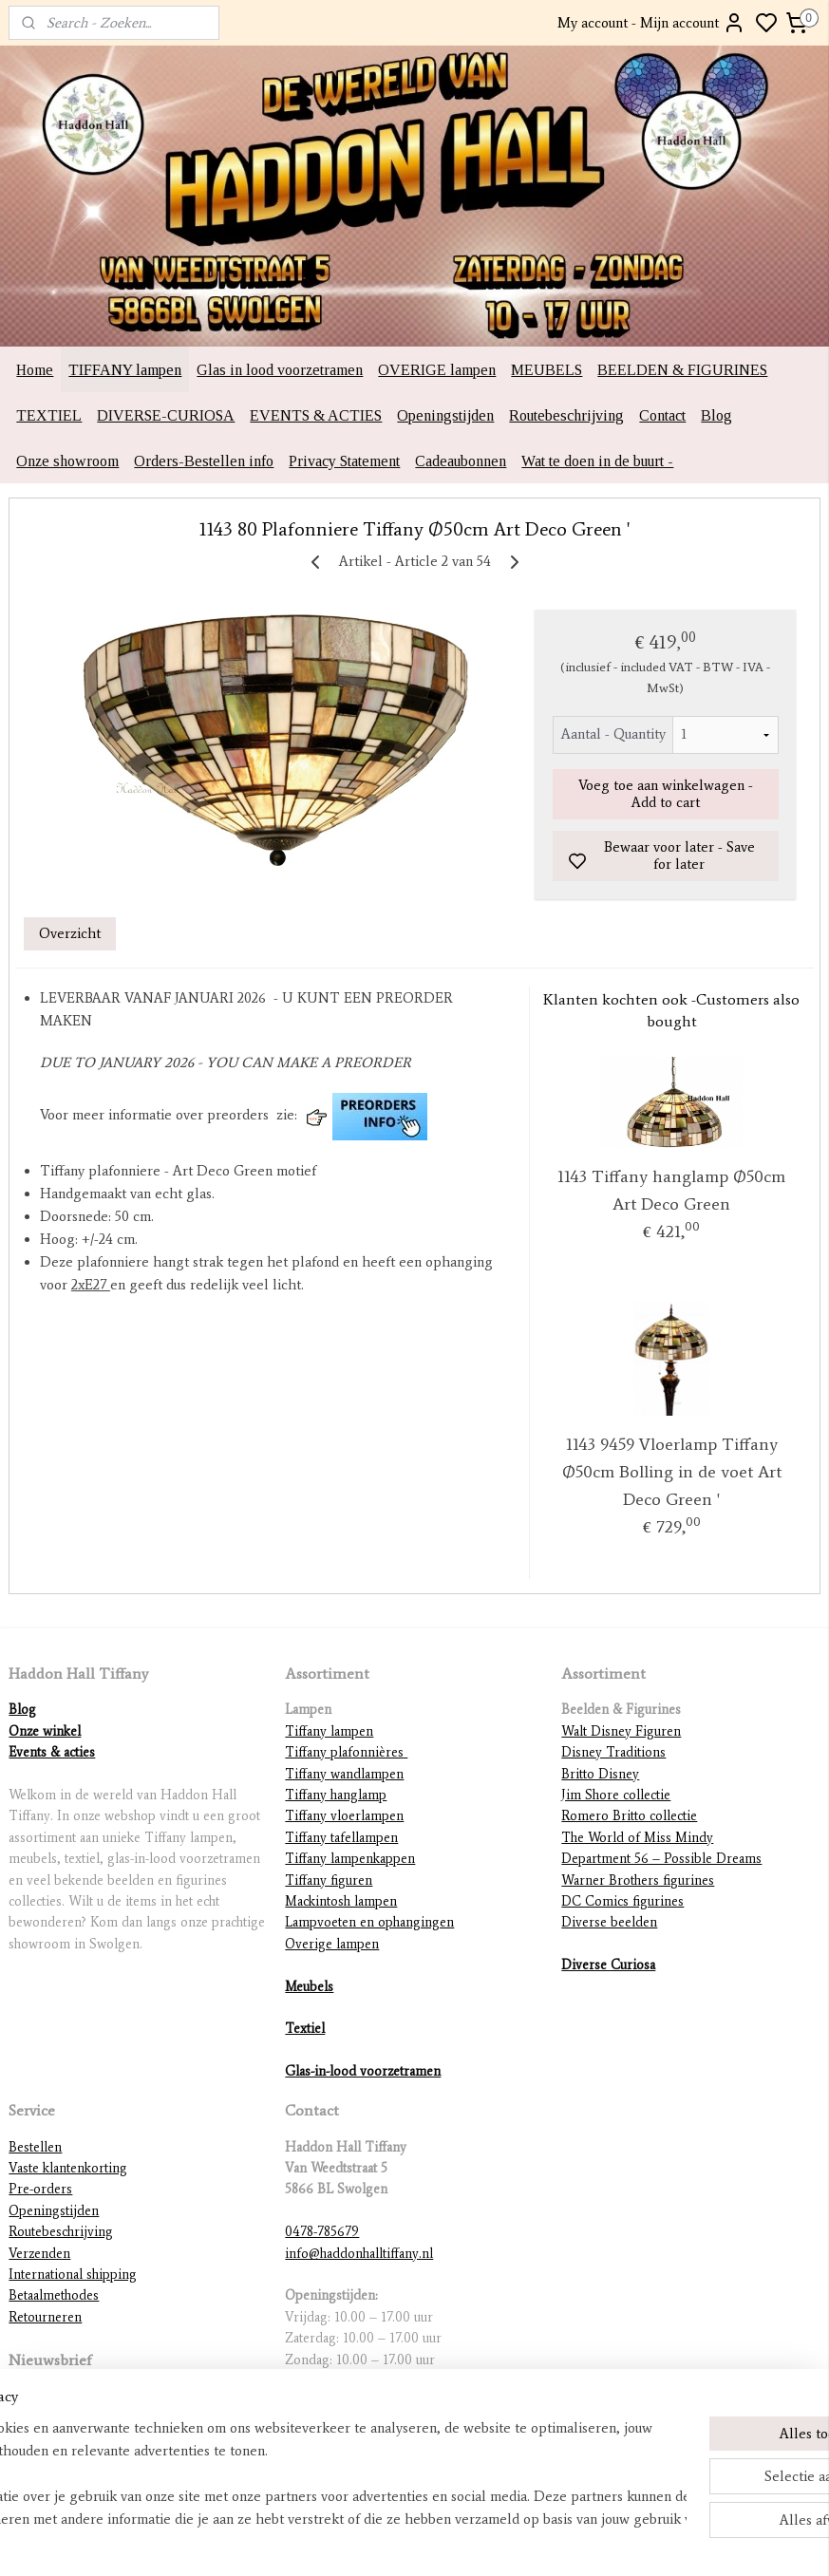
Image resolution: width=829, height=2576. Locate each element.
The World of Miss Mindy (637, 1838)
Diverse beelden (609, 1922)
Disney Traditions (613, 1752)
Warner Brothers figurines (637, 1880)
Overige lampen (332, 1944)
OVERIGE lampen (437, 370)
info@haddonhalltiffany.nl (359, 2254)
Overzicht (70, 933)
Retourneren (45, 2317)
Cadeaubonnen (460, 461)
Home (34, 370)
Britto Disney (600, 1774)
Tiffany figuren (328, 1880)
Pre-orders (40, 2189)
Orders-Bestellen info (203, 461)
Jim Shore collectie (615, 1795)
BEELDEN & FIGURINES (682, 370)
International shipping (73, 2274)
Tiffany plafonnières (346, 1752)
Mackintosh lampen (341, 1901)
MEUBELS (546, 370)
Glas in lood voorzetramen (280, 370)
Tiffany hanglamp (335, 1795)
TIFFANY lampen (124, 370)
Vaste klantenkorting (68, 2168)
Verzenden (39, 2254)
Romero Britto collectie (629, 1816)
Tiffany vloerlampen (344, 1816)
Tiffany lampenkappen (350, 1859)
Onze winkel (45, 1731)
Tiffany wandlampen (344, 1774)
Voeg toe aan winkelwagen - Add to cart (665, 795)
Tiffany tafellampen (341, 1838)
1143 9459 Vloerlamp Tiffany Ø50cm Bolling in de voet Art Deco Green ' (672, 1473)
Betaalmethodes (54, 2295)
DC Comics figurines (622, 1901)
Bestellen (35, 2147)
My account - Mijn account (651, 22)
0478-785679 (322, 2232)
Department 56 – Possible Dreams (661, 1859)
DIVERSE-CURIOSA (166, 415)
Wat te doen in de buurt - (597, 461)
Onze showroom (67, 461)
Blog (716, 415)
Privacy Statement (344, 461)
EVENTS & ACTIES (316, 415)
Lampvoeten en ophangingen (369, 1922)
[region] (289, 2473)
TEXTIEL (49, 415)
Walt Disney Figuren (621, 1731)
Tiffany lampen (329, 1731)
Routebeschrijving (566, 415)
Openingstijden (445, 415)
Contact (662, 415)
